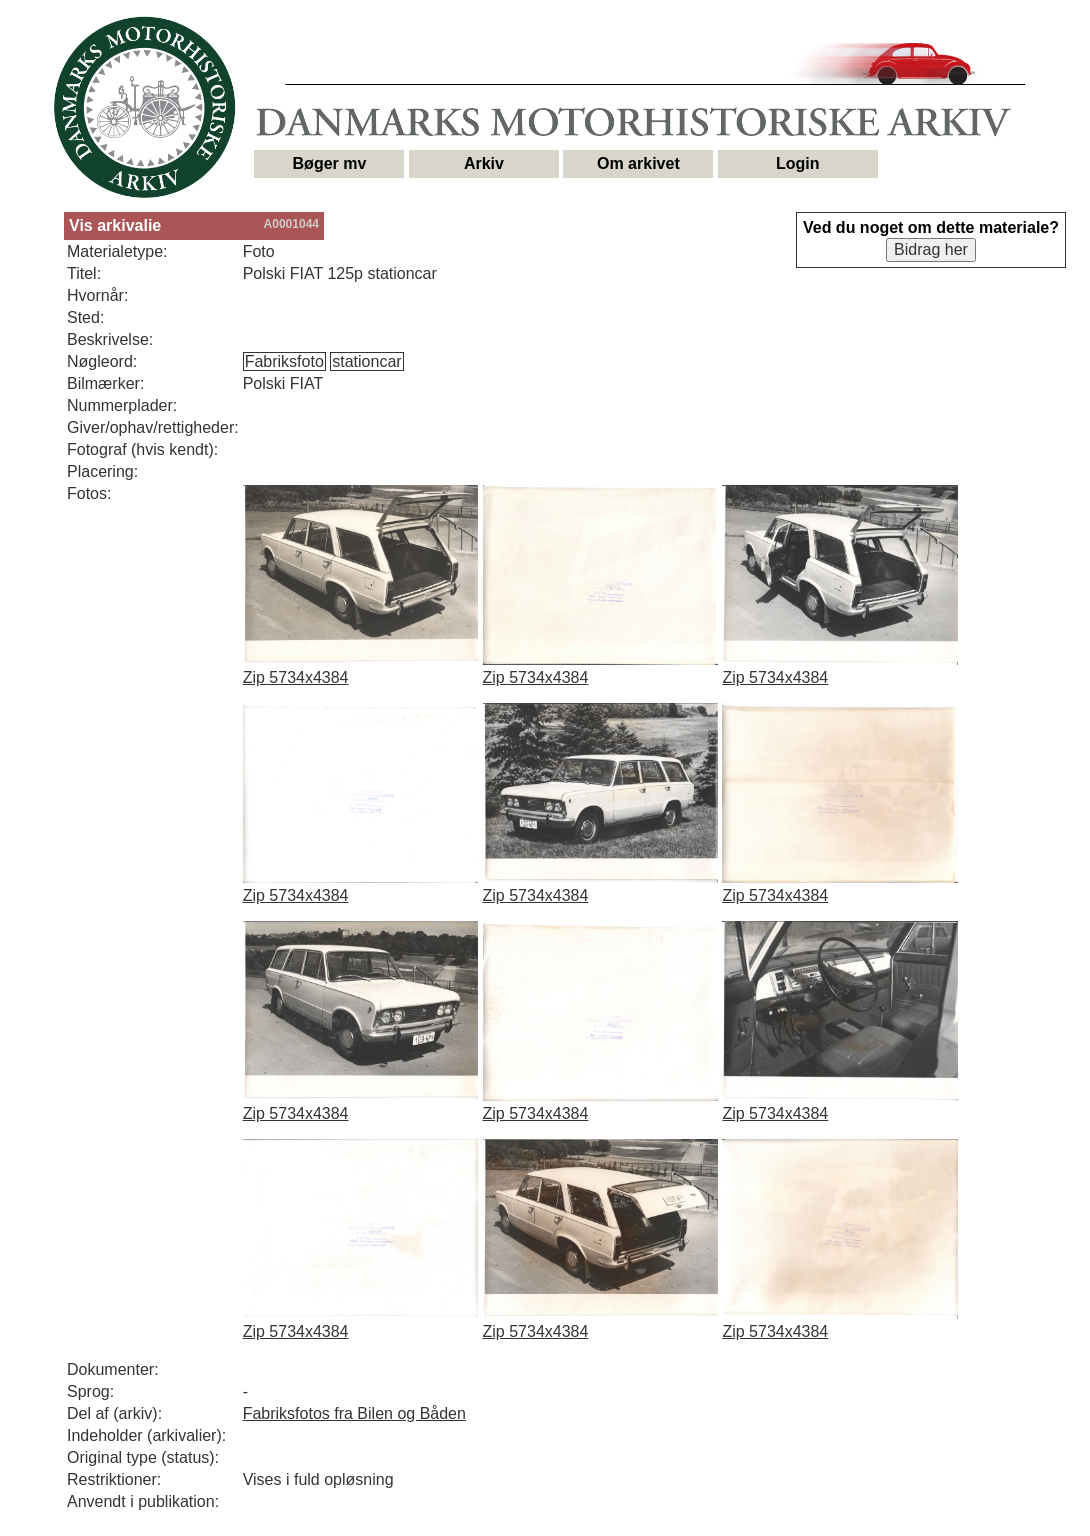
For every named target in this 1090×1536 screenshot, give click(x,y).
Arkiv (484, 163)
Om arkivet (638, 163)
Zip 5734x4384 (296, 677)
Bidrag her (931, 249)
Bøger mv (330, 163)
